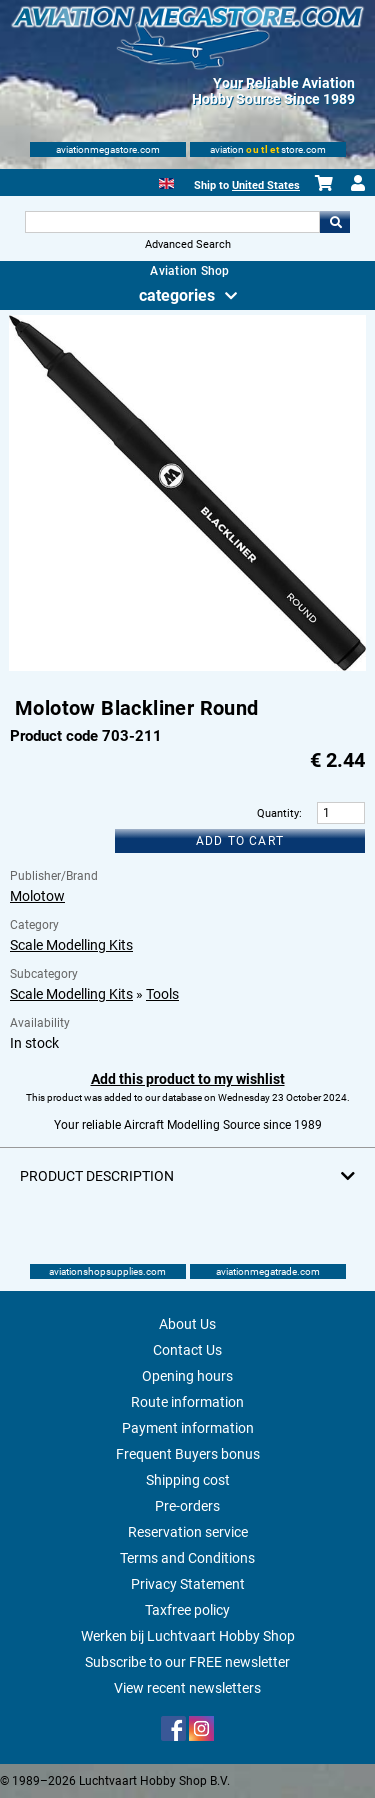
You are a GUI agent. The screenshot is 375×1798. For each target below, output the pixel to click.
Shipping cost (188, 1480)
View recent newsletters (187, 1688)
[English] (166, 181)
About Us (187, 1324)
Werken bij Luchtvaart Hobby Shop (188, 1636)
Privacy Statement (188, 1584)
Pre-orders (187, 1506)
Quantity (278, 813)
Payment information (188, 1428)
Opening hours (187, 1376)
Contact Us (187, 1350)
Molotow (37, 896)
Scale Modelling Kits (71, 945)
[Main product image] (187, 667)
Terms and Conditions (187, 1558)
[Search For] (173, 222)
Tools (162, 994)
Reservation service (188, 1532)
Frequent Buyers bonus (188, 1454)
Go (335, 222)
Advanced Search (188, 244)
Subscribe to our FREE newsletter (187, 1662)
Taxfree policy (187, 1610)
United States (266, 185)
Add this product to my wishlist (188, 1079)
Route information (187, 1402)
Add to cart (240, 841)
